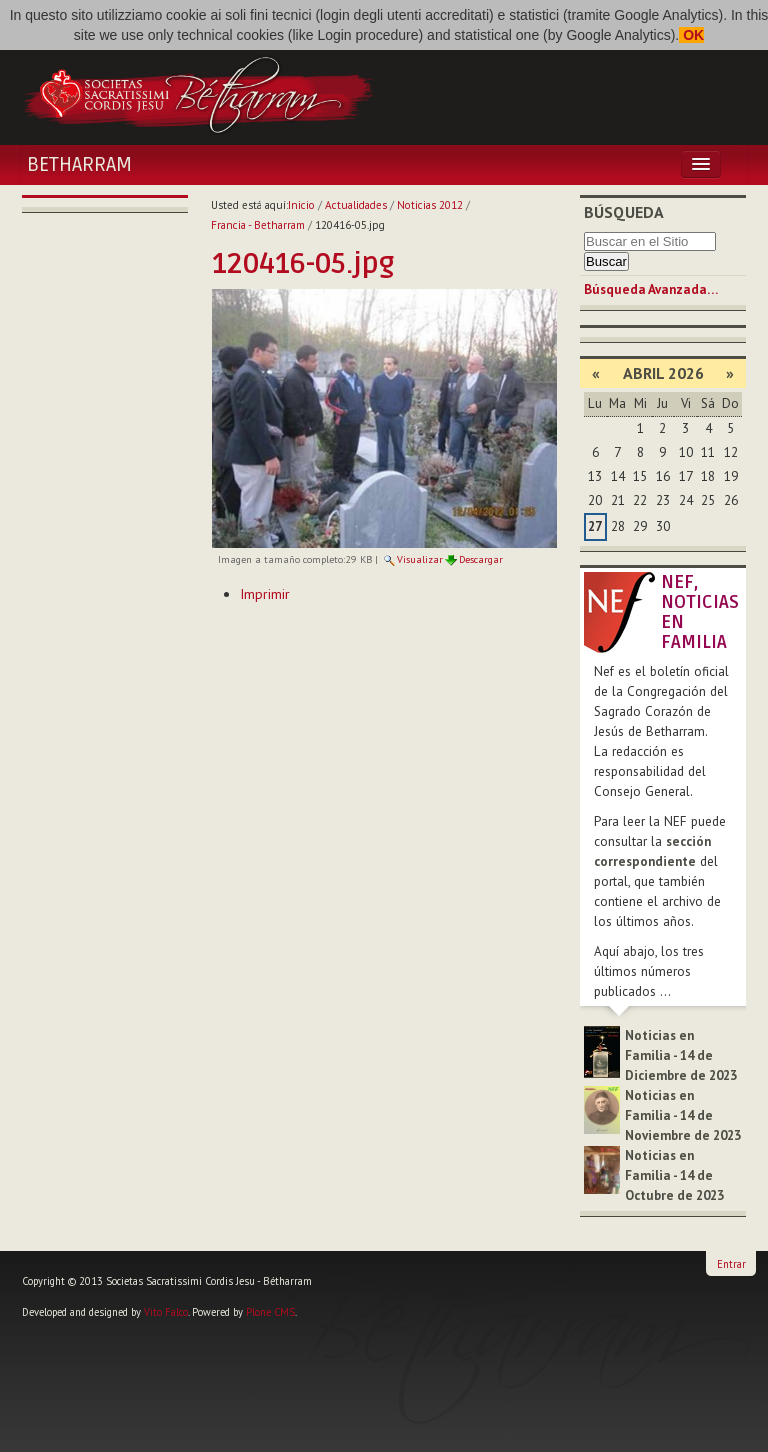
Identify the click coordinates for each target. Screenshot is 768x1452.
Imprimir (265, 594)
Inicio (301, 205)
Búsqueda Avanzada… (651, 289)
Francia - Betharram (258, 225)
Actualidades (356, 205)
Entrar (731, 1264)
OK (691, 35)
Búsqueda (624, 212)
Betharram (79, 165)
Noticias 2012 (430, 205)
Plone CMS (270, 1312)
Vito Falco (166, 1312)
